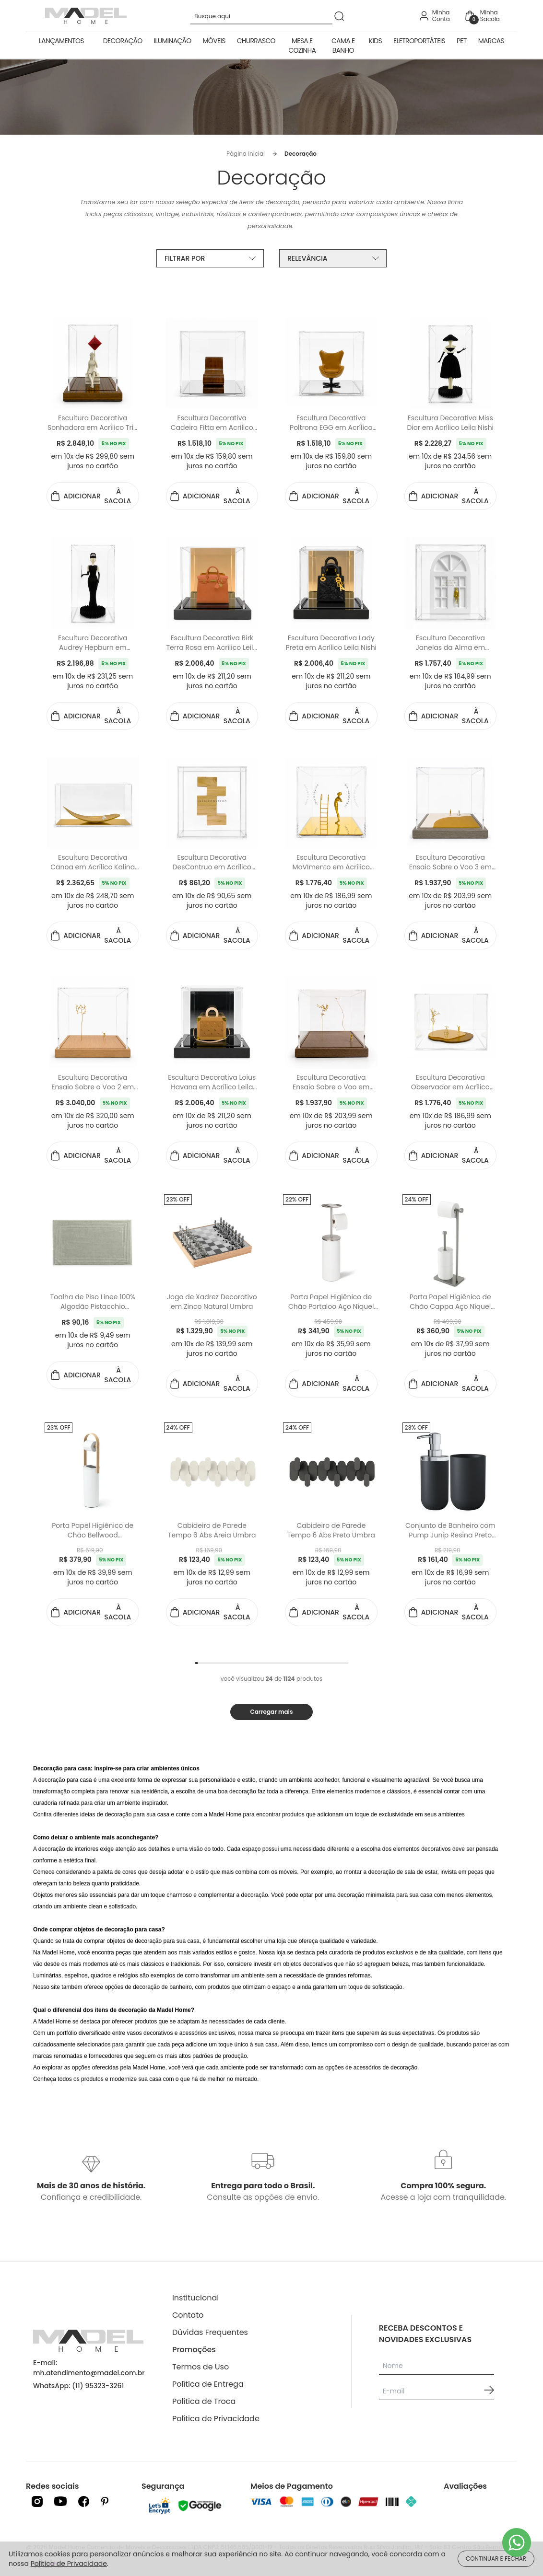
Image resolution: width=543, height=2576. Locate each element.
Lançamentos (61, 41)
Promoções (194, 2349)
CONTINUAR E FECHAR (496, 2558)
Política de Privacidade (216, 2418)
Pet (462, 41)
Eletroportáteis (419, 41)
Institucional (195, 2297)
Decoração (122, 41)
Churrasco (256, 41)
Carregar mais (271, 1712)
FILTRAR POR (210, 258)
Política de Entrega (208, 2384)
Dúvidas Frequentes (210, 2332)
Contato (188, 2315)
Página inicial (245, 154)
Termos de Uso (200, 2366)
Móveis (214, 41)
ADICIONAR (93, 496)
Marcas (491, 41)
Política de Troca (204, 2401)
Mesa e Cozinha (302, 45)
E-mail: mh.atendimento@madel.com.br (89, 2368)
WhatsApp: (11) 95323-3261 (78, 2386)
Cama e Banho (342, 45)
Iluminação (172, 41)
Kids (375, 41)
